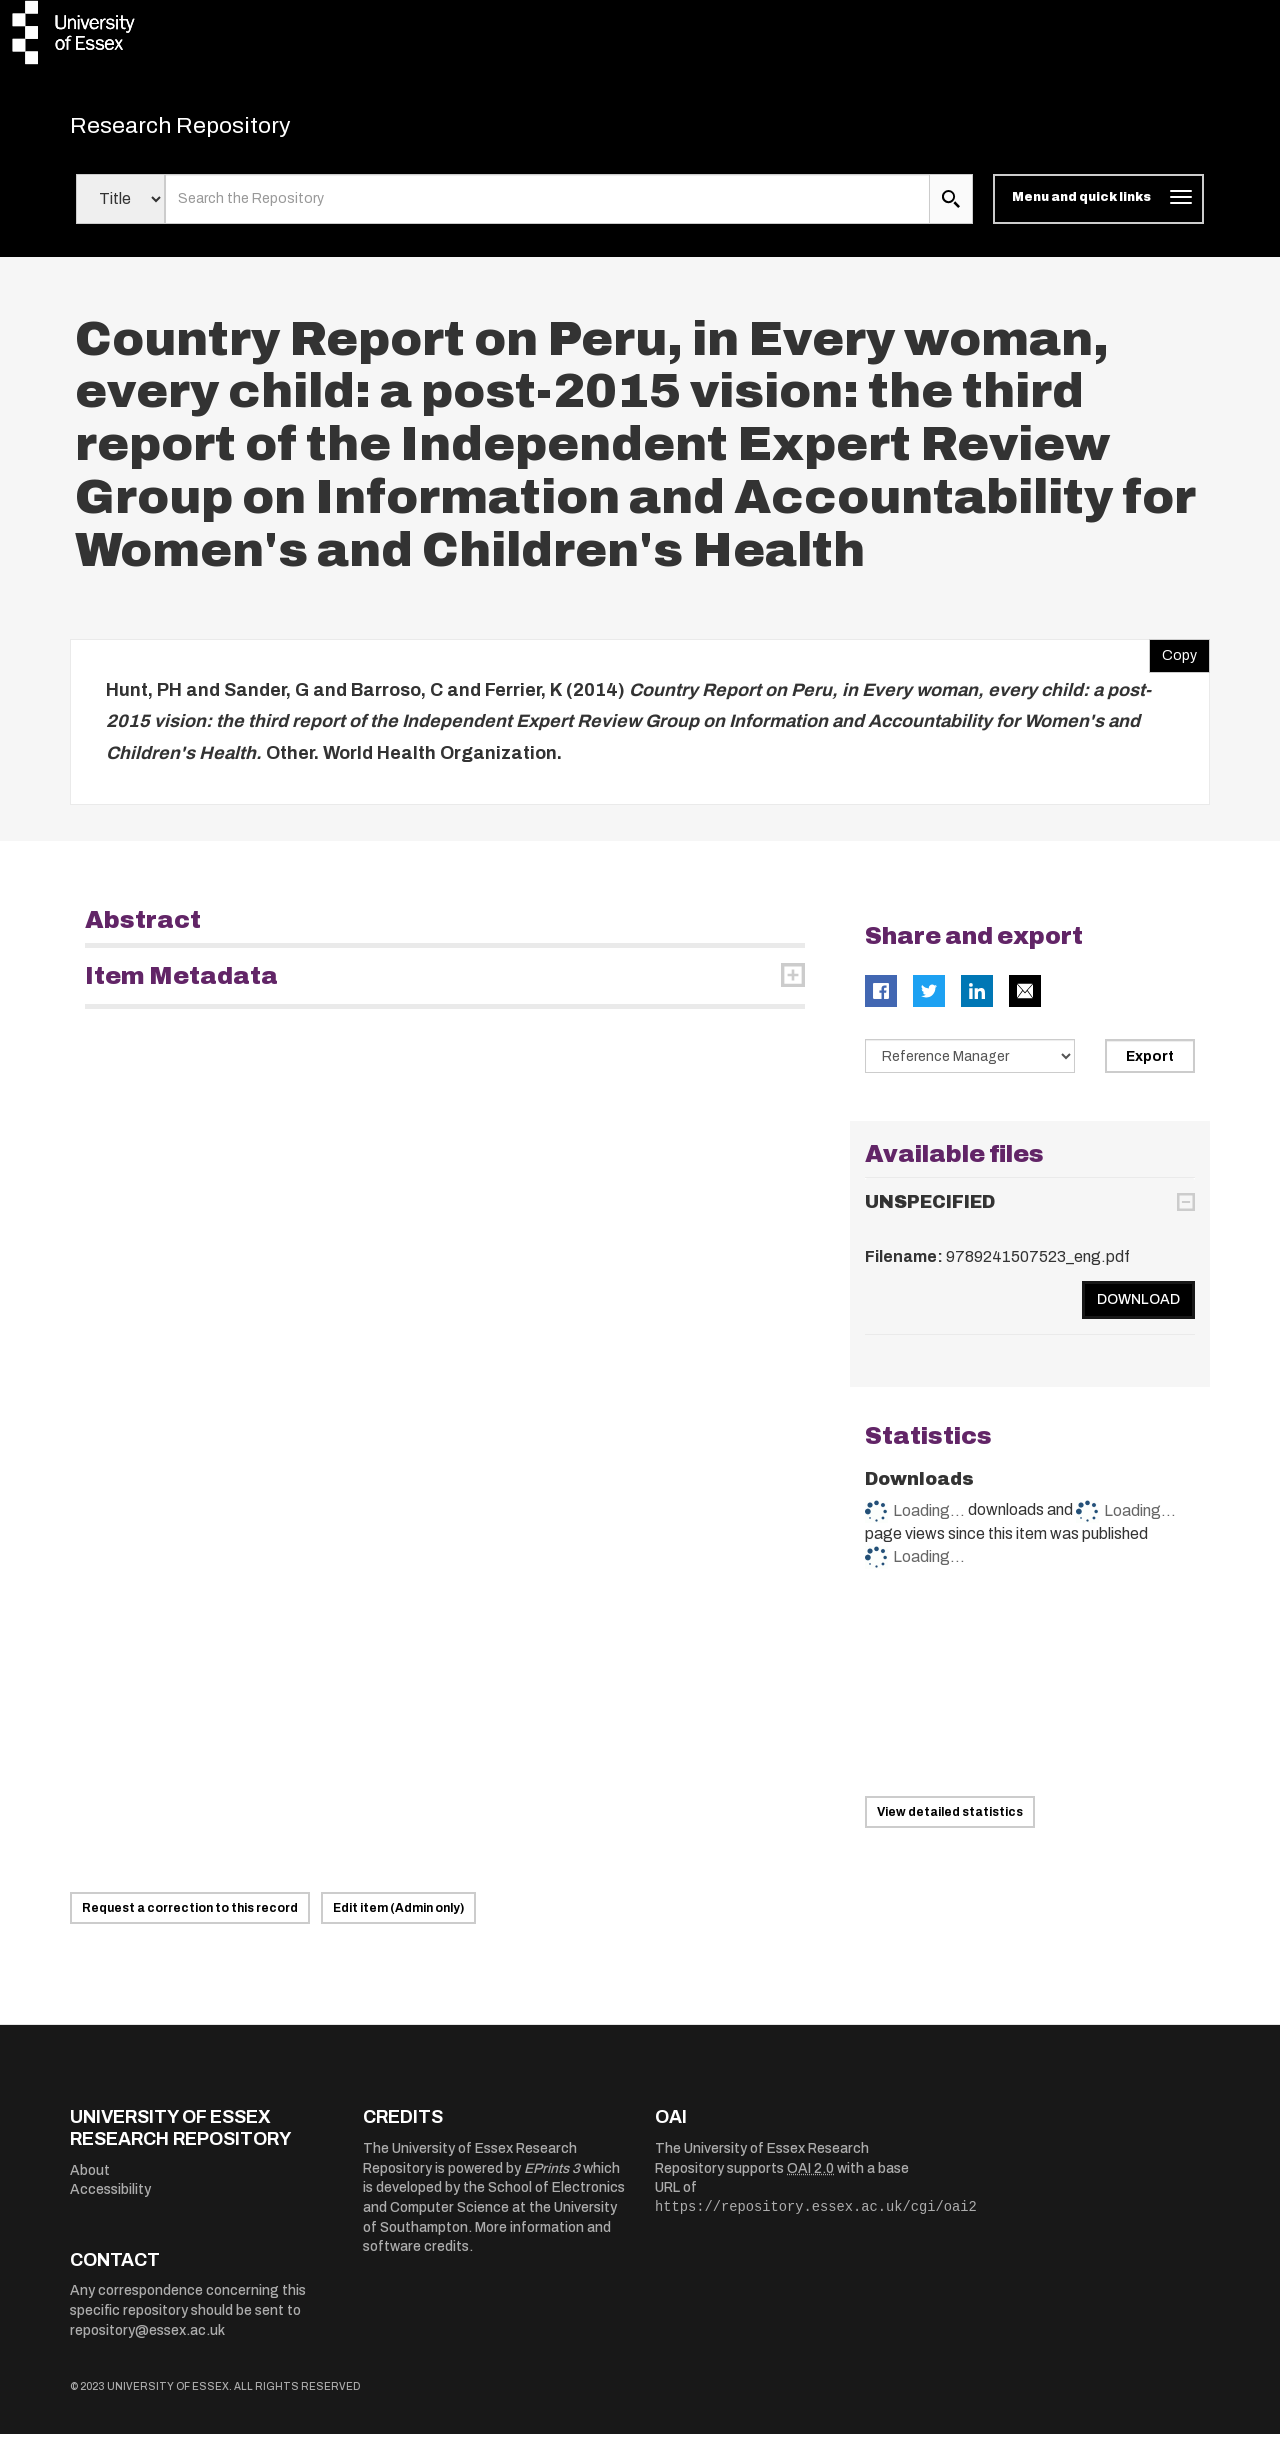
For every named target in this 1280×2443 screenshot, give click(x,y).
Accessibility (110, 2198)
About (90, 2179)
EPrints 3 (552, 2177)
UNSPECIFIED (930, 1211)
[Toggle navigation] (1098, 208)
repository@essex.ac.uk (147, 2338)
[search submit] (951, 208)
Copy (1173, 659)
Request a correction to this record (190, 1917)
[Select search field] (120, 208)
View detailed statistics (950, 1821)
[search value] (547, 208)
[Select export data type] (970, 1065)
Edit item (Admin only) (398, 1917)
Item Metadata (181, 985)
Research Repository (210, 130)
